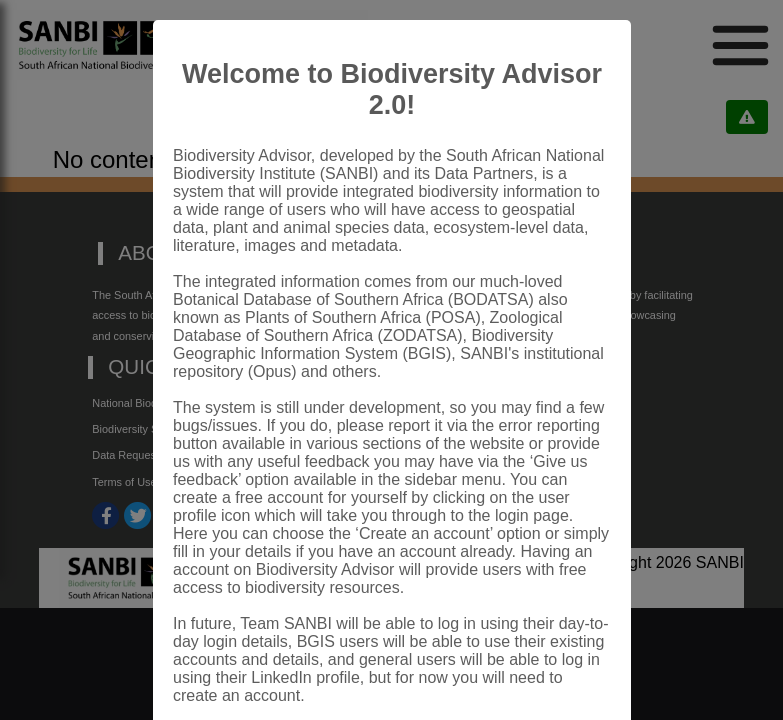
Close (566, 664)
